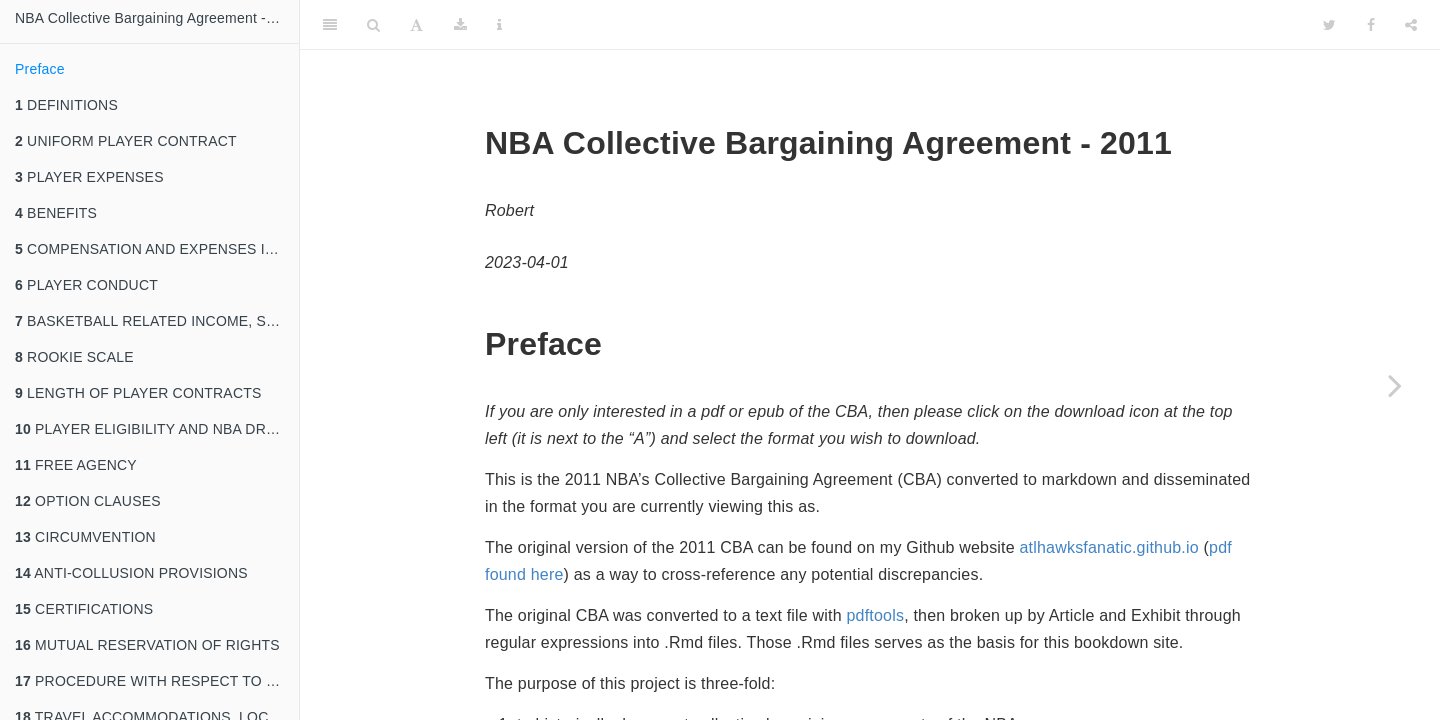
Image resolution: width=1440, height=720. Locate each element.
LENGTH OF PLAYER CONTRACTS (138, 393)
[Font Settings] (416, 25)
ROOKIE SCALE (74, 357)
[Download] (460, 25)
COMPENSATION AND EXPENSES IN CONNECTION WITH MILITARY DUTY (157, 249)
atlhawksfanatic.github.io (1109, 547)
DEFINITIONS (66, 105)
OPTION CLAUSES (88, 501)
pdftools (875, 615)
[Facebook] (1371, 25)
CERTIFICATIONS (84, 609)
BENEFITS (56, 213)
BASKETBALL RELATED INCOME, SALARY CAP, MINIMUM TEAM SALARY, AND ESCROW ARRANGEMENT (157, 321)
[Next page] (1395, 385)
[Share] (1411, 25)
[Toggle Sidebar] (330, 25)
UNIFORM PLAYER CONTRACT (126, 141)
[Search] (373, 25)
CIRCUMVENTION (85, 537)
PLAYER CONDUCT (86, 285)
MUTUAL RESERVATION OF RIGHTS (147, 645)
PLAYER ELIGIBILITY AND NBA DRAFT (154, 429)
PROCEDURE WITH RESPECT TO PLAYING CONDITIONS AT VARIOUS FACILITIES (157, 681)
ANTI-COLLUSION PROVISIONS (131, 573)
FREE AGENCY (76, 465)
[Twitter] (1329, 25)
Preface (40, 69)
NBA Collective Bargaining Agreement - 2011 (157, 18)
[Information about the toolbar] (499, 25)
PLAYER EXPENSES (89, 177)
